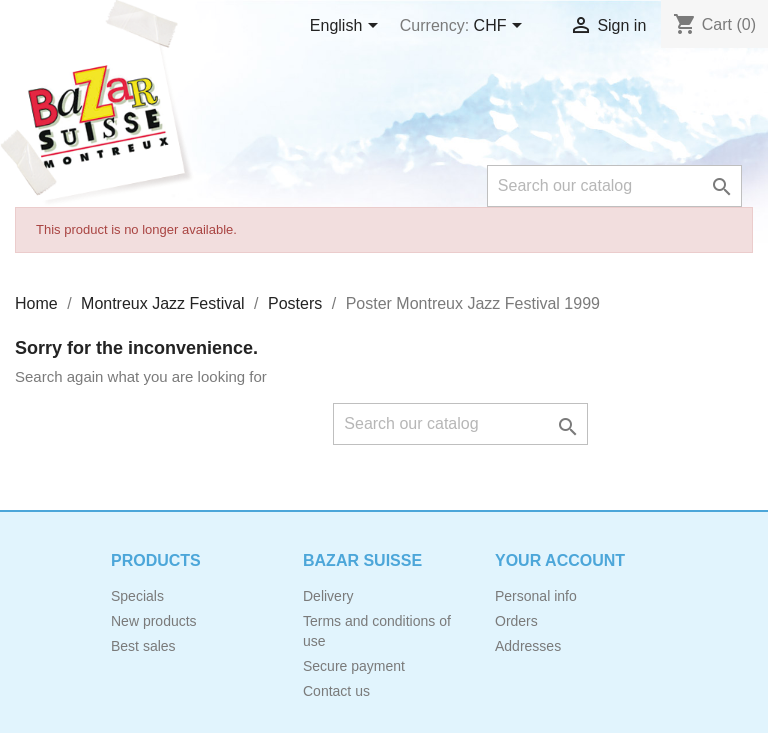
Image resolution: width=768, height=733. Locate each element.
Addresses (528, 646)
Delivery (328, 596)
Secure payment (354, 666)
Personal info (536, 596)
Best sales (143, 646)
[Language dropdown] (347, 27)
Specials (137, 596)
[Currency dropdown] (501, 27)
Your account (560, 560)
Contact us (336, 691)
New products (154, 621)
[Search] (614, 186)
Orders (516, 621)
